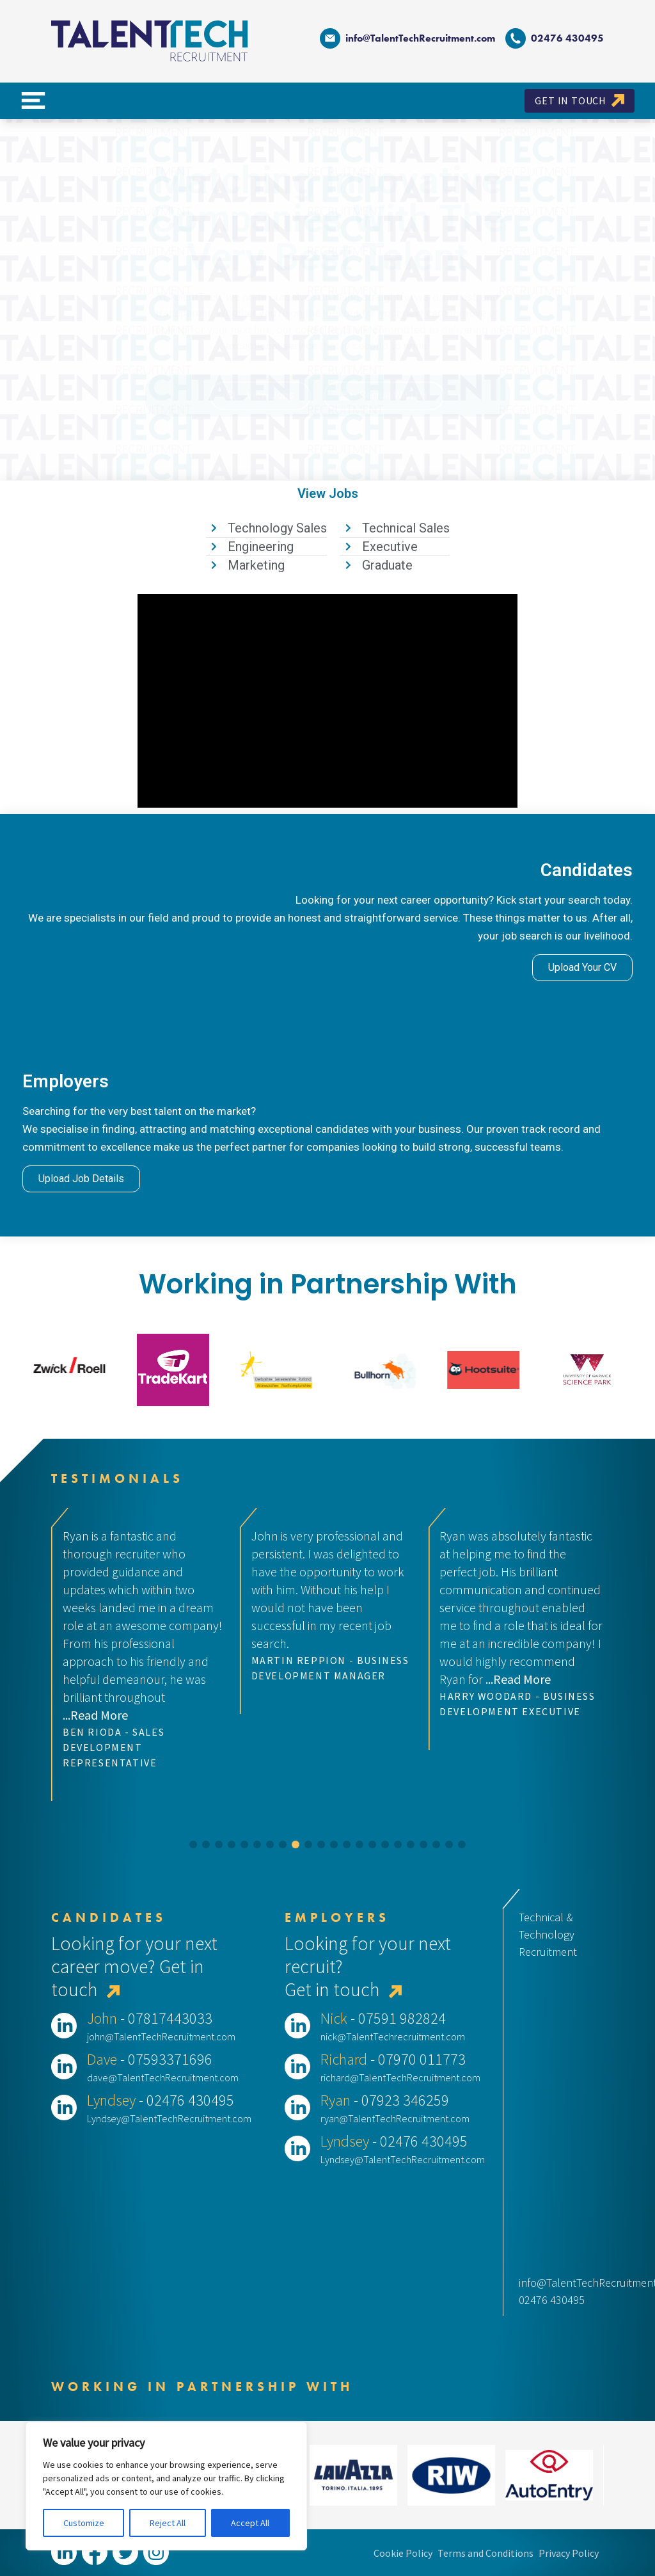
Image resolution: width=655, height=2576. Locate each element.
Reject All (167, 2523)
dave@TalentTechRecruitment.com (163, 2077)
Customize (83, 2523)
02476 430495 (552, 2299)
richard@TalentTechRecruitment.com (400, 2077)
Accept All (250, 2523)
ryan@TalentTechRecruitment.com (395, 2118)
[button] (193, 1844)
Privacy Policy (569, 2553)
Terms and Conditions (485, 2553)
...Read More (95, 1715)
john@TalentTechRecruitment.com (161, 2036)
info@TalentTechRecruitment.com (407, 38)
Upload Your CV (582, 967)
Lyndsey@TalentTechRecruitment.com (169, 2118)
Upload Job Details (81, 1178)
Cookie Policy (403, 2553)
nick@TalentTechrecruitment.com (392, 2036)
